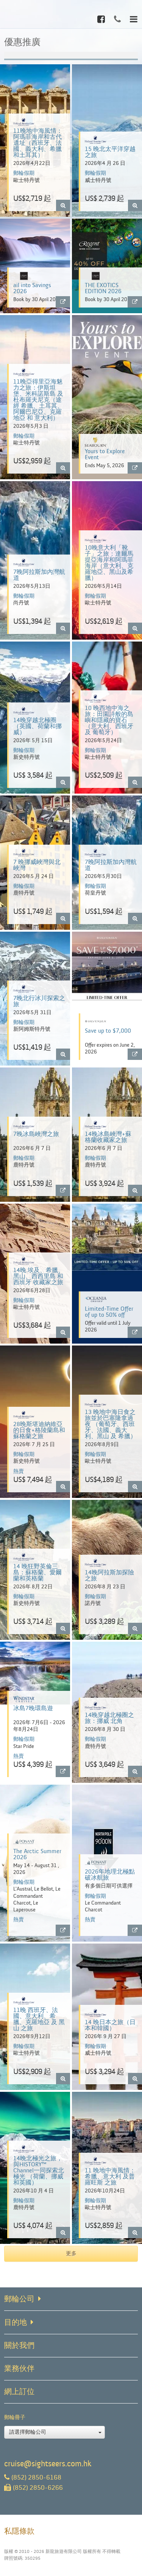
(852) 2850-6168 (32, 2477)
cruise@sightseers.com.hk (47, 2464)
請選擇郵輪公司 (55, 2432)
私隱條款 (19, 2531)
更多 (71, 2254)
